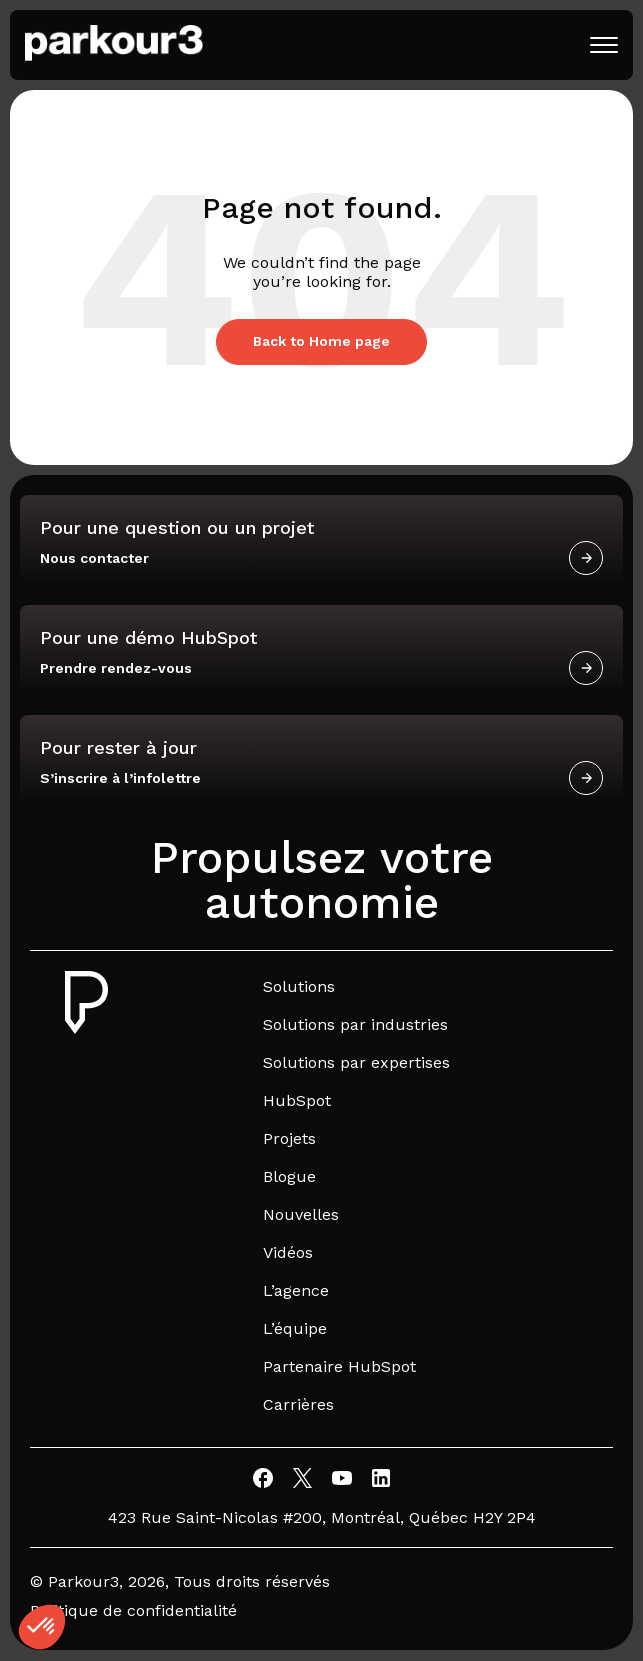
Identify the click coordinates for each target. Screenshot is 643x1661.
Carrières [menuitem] (298, 1404)
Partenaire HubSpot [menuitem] (339, 1366)
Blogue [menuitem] (289, 1176)
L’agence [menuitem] (296, 1290)
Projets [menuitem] (289, 1138)
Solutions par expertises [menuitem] (356, 1062)
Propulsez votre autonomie (322, 880)
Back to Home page (321, 341)
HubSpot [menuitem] (297, 1100)
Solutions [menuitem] (299, 986)
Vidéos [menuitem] (288, 1252)
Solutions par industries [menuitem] (355, 1024)
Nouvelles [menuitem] (301, 1214)
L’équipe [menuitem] (295, 1328)
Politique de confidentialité (133, 1610)
